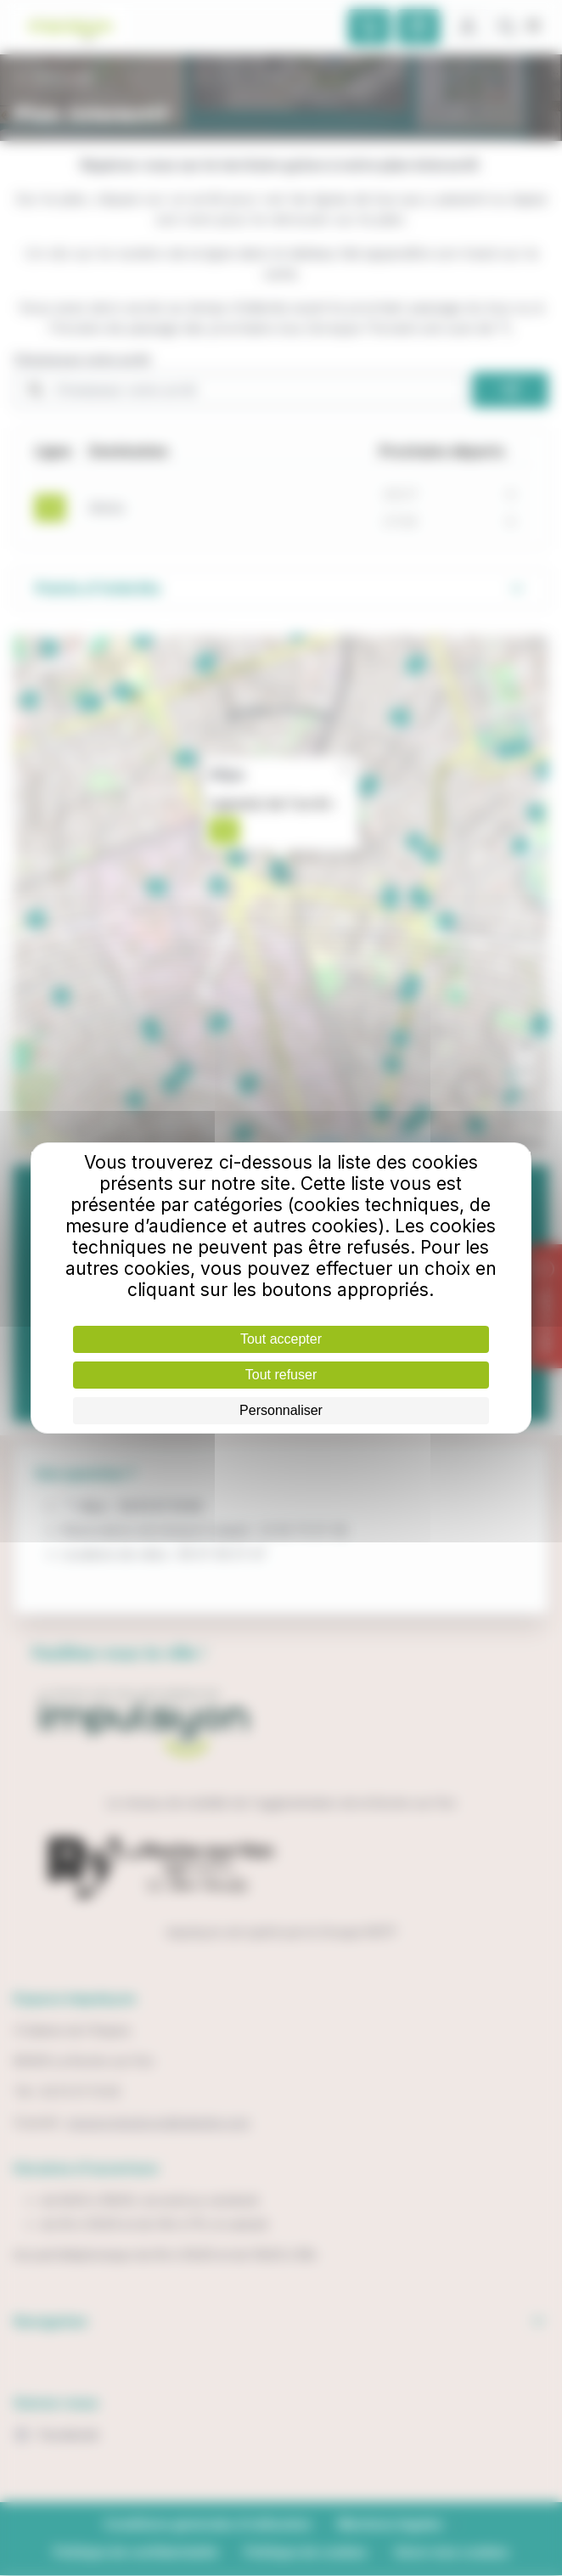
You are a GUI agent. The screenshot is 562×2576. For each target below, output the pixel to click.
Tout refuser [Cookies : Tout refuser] (281, 1374)
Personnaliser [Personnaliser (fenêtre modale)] (281, 1410)
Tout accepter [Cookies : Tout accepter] (281, 1339)
